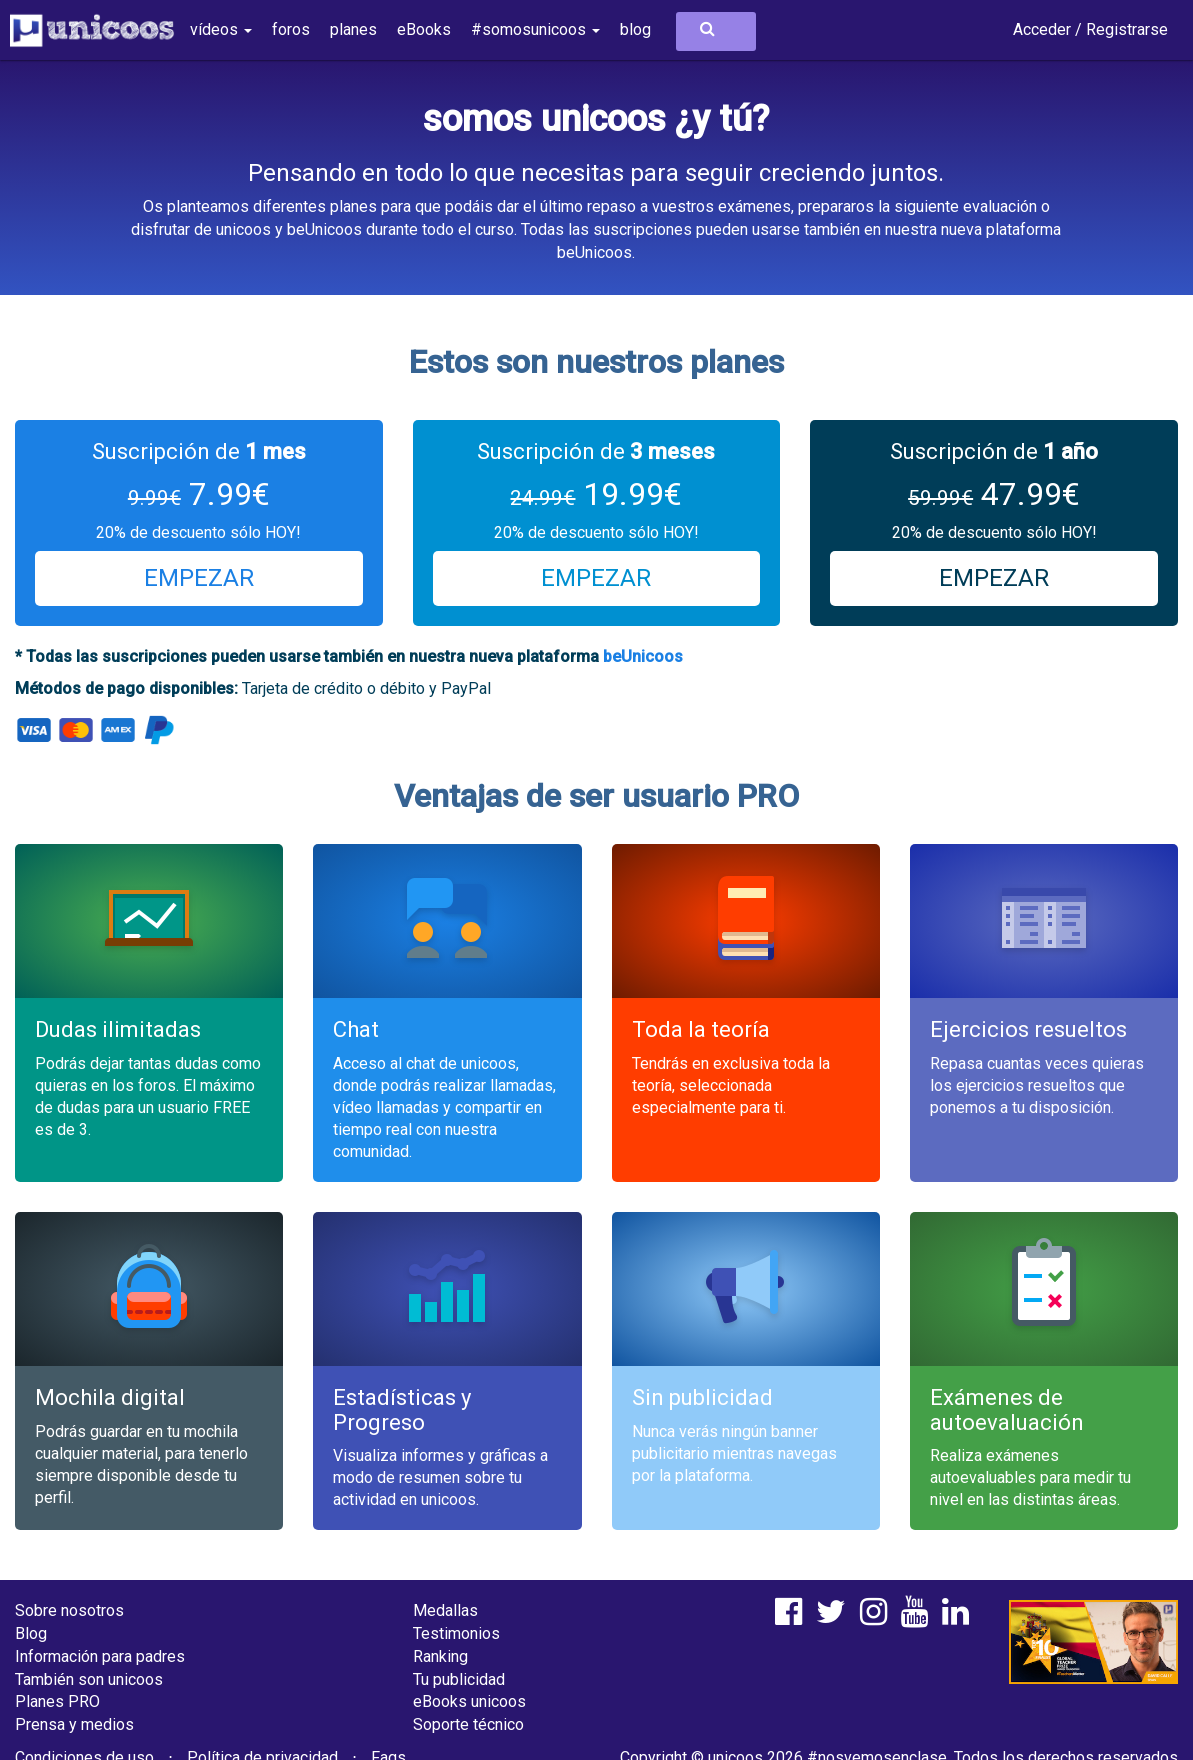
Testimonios (456, 1633)
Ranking (440, 1656)
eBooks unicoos (469, 1701)
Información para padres (100, 1656)
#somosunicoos (535, 29)
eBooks (424, 29)
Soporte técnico (468, 1724)
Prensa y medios (74, 1724)
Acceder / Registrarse (1090, 29)
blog (635, 29)
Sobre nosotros (69, 1610)
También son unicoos (89, 1679)
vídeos (221, 29)
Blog (31, 1633)
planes (353, 29)
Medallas (445, 1610)
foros (291, 29)
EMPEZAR (199, 578)
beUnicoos (643, 656)
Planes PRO (57, 1701)
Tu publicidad (459, 1679)
